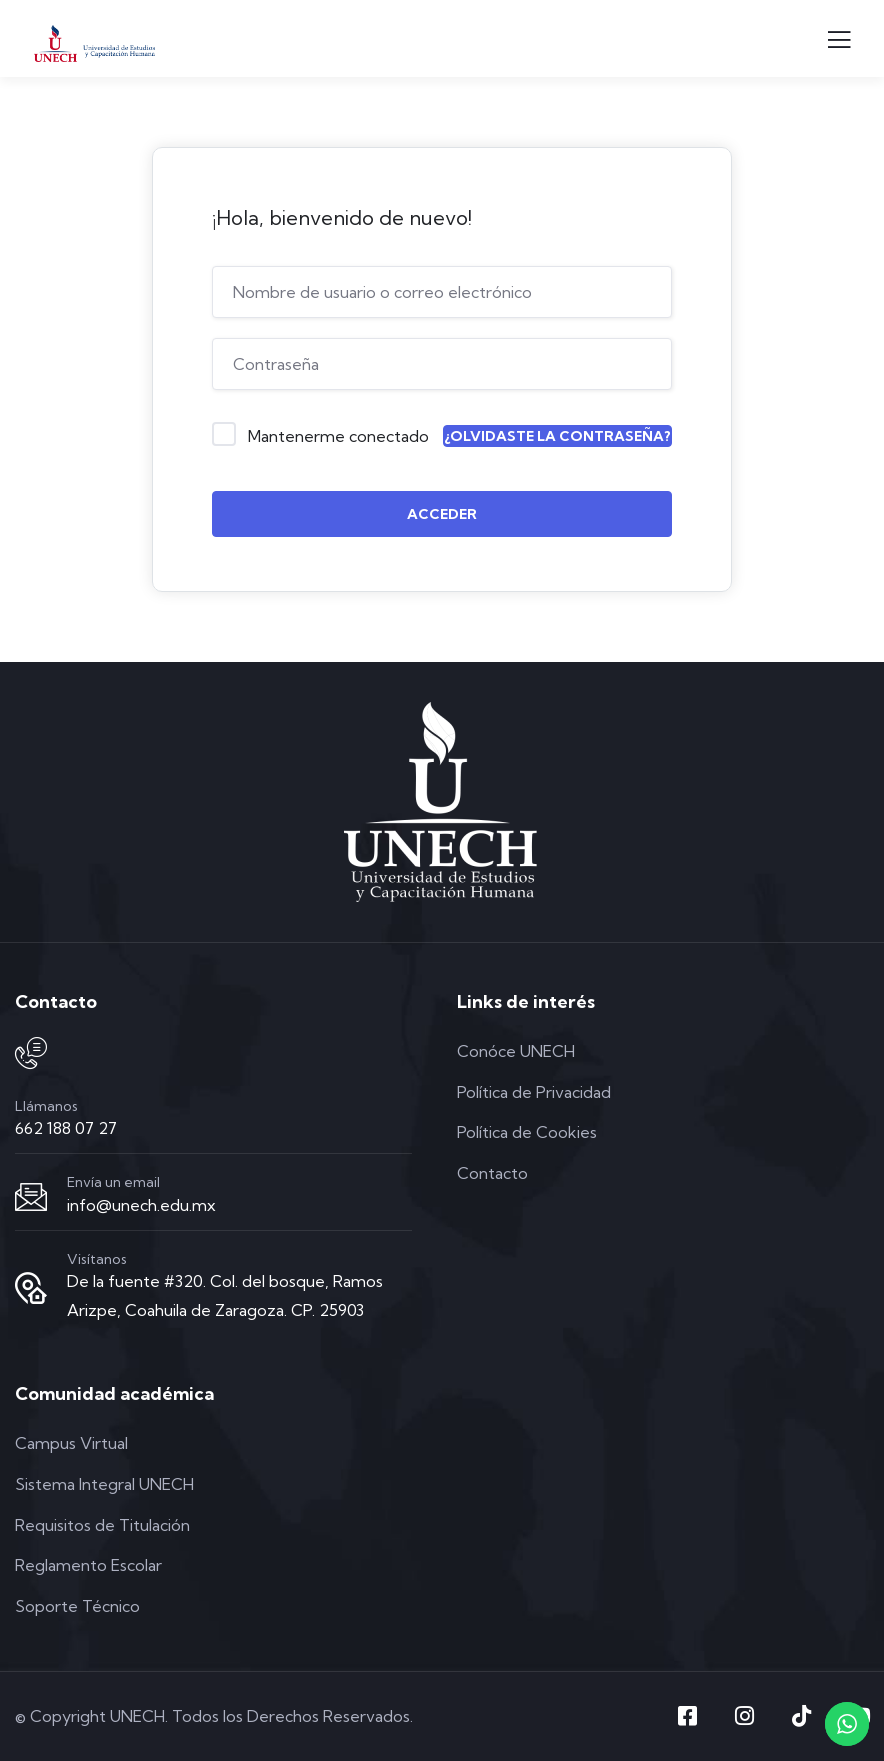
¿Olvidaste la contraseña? (557, 436)
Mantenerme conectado (338, 436)
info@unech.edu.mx (141, 1205)
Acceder (442, 514)
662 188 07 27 (66, 1128)
